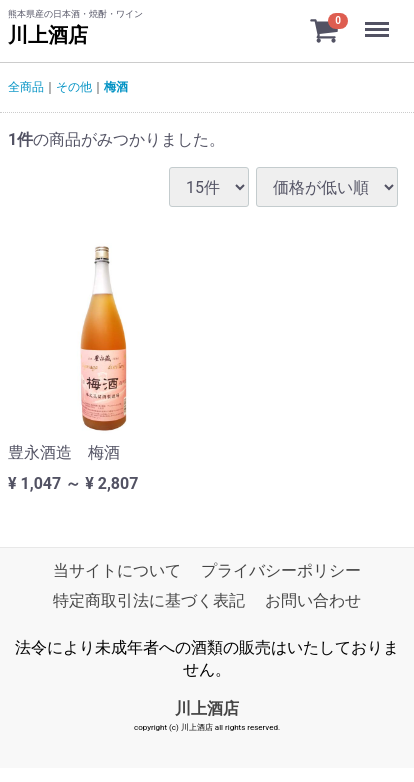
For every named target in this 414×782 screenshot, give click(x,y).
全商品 (26, 87)
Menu (379, 20)
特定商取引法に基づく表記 (149, 600)
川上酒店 (48, 35)
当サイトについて (117, 570)
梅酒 (116, 87)
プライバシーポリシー (281, 570)
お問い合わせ (313, 600)
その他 (74, 87)
